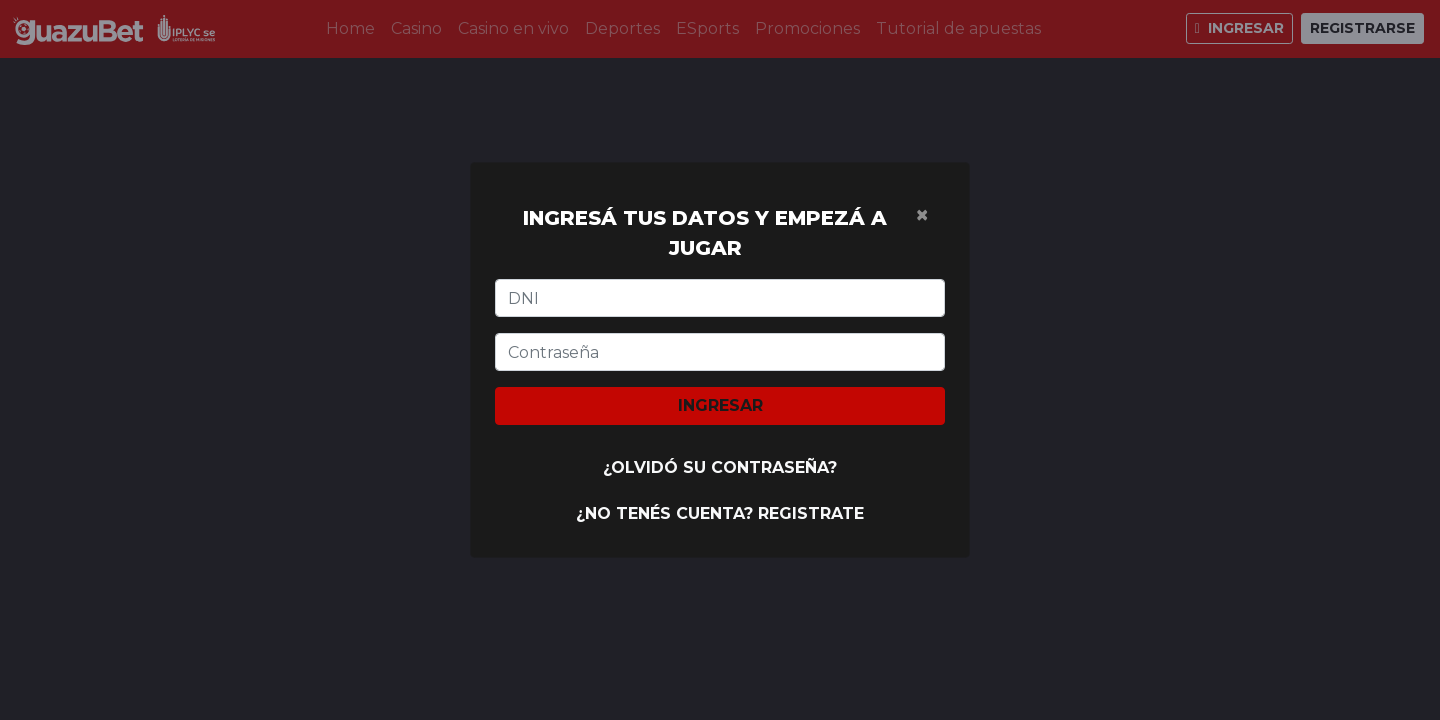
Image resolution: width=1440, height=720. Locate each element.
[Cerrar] (922, 215)
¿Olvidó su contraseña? (720, 467)
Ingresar (720, 405)
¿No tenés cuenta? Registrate (720, 513)
